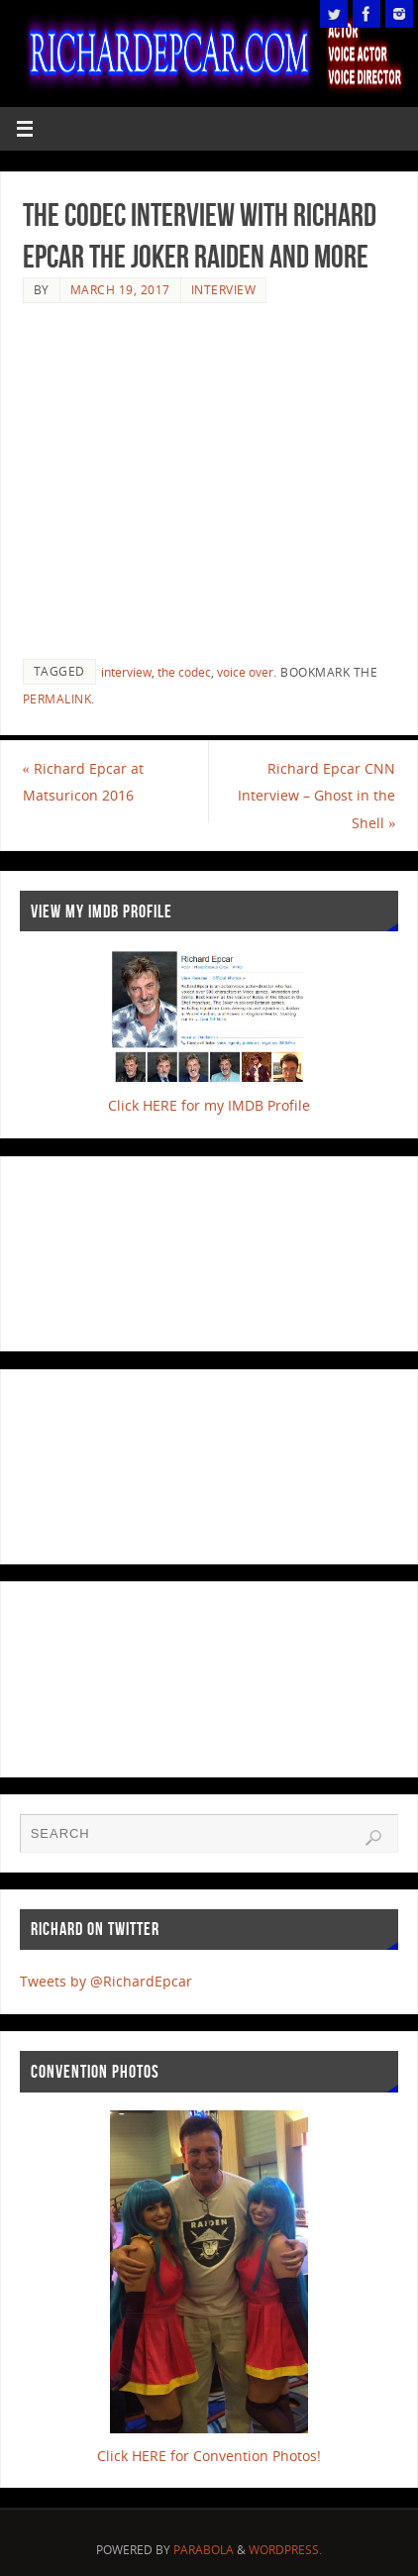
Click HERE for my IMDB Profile (209, 1105)
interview (126, 672)
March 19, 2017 (120, 289)
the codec (184, 672)
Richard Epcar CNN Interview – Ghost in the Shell (316, 795)
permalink (57, 699)
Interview (224, 289)
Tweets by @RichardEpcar (106, 1981)
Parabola (203, 2549)
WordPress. (285, 2549)
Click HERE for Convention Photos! (209, 2455)
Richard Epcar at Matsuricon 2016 (83, 782)
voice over (245, 672)
